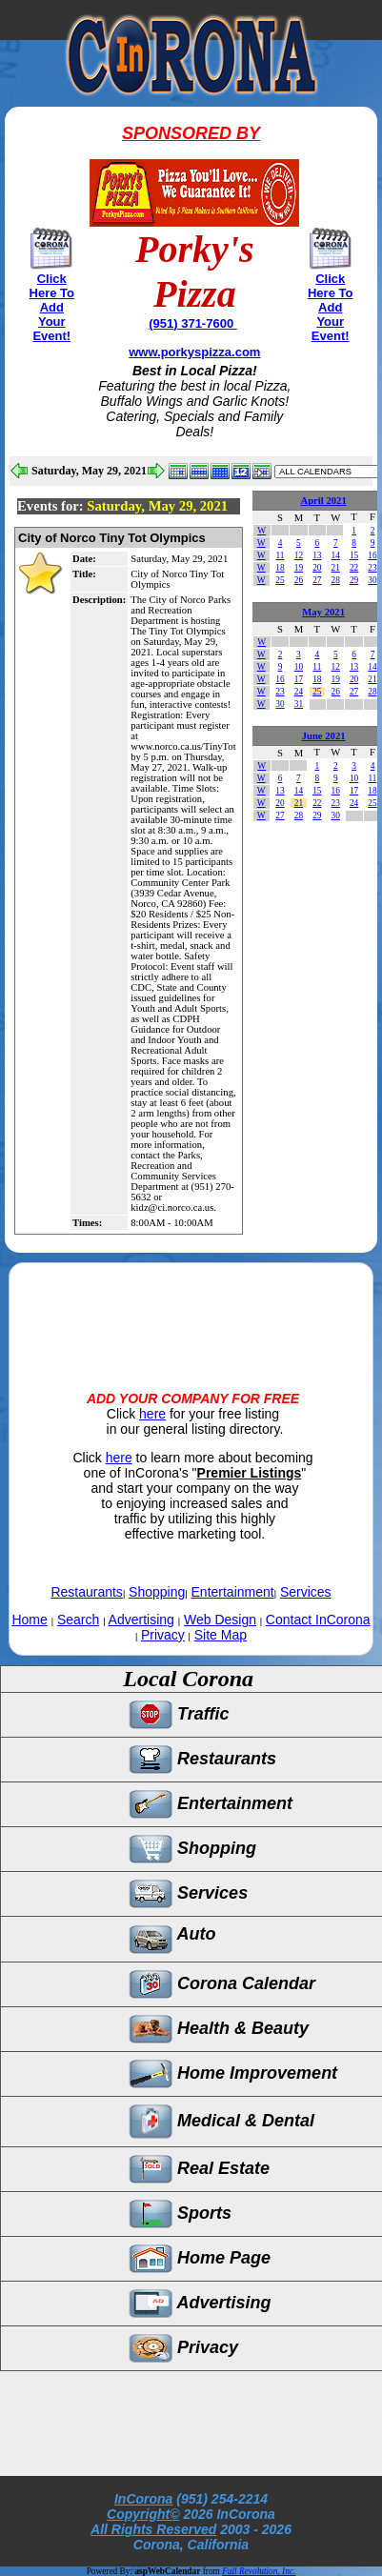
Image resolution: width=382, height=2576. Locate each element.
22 (354, 568)
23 (372, 568)
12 (298, 555)
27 (316, 580)
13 (316, 555)
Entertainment (232, 1592)
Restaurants (86, 1592)
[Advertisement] (190, 1311)
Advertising (141, 1619)
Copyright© (143, 2514)
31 (298, 704)
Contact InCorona (318, 1619)
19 (298, 568)
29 (354, 580)
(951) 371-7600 (193, 323)
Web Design (220, 1619)
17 (298, 679)
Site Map (220, 1634)
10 (298, 667)
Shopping (157, 1592)
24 (298, 691)
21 (336, 568)
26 (298, 580)
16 (372, 555)
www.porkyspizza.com (194, 352)
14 (336, 555)
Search (78, 1619)
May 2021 (323, 612)
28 (336, 580)
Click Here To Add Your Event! (52, 307)
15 (354, 555)
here (152, 1413)
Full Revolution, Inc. (258, 2571)
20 (316, 568)
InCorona (143, 2498)
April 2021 (324, 500)
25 (279, 580)
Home (29, 1619)
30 (372, 580)
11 (280, 555)
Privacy (163, 1634)
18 (279, 568)
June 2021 (324, 736)
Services (306, 1592)
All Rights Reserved (153, 2529)
